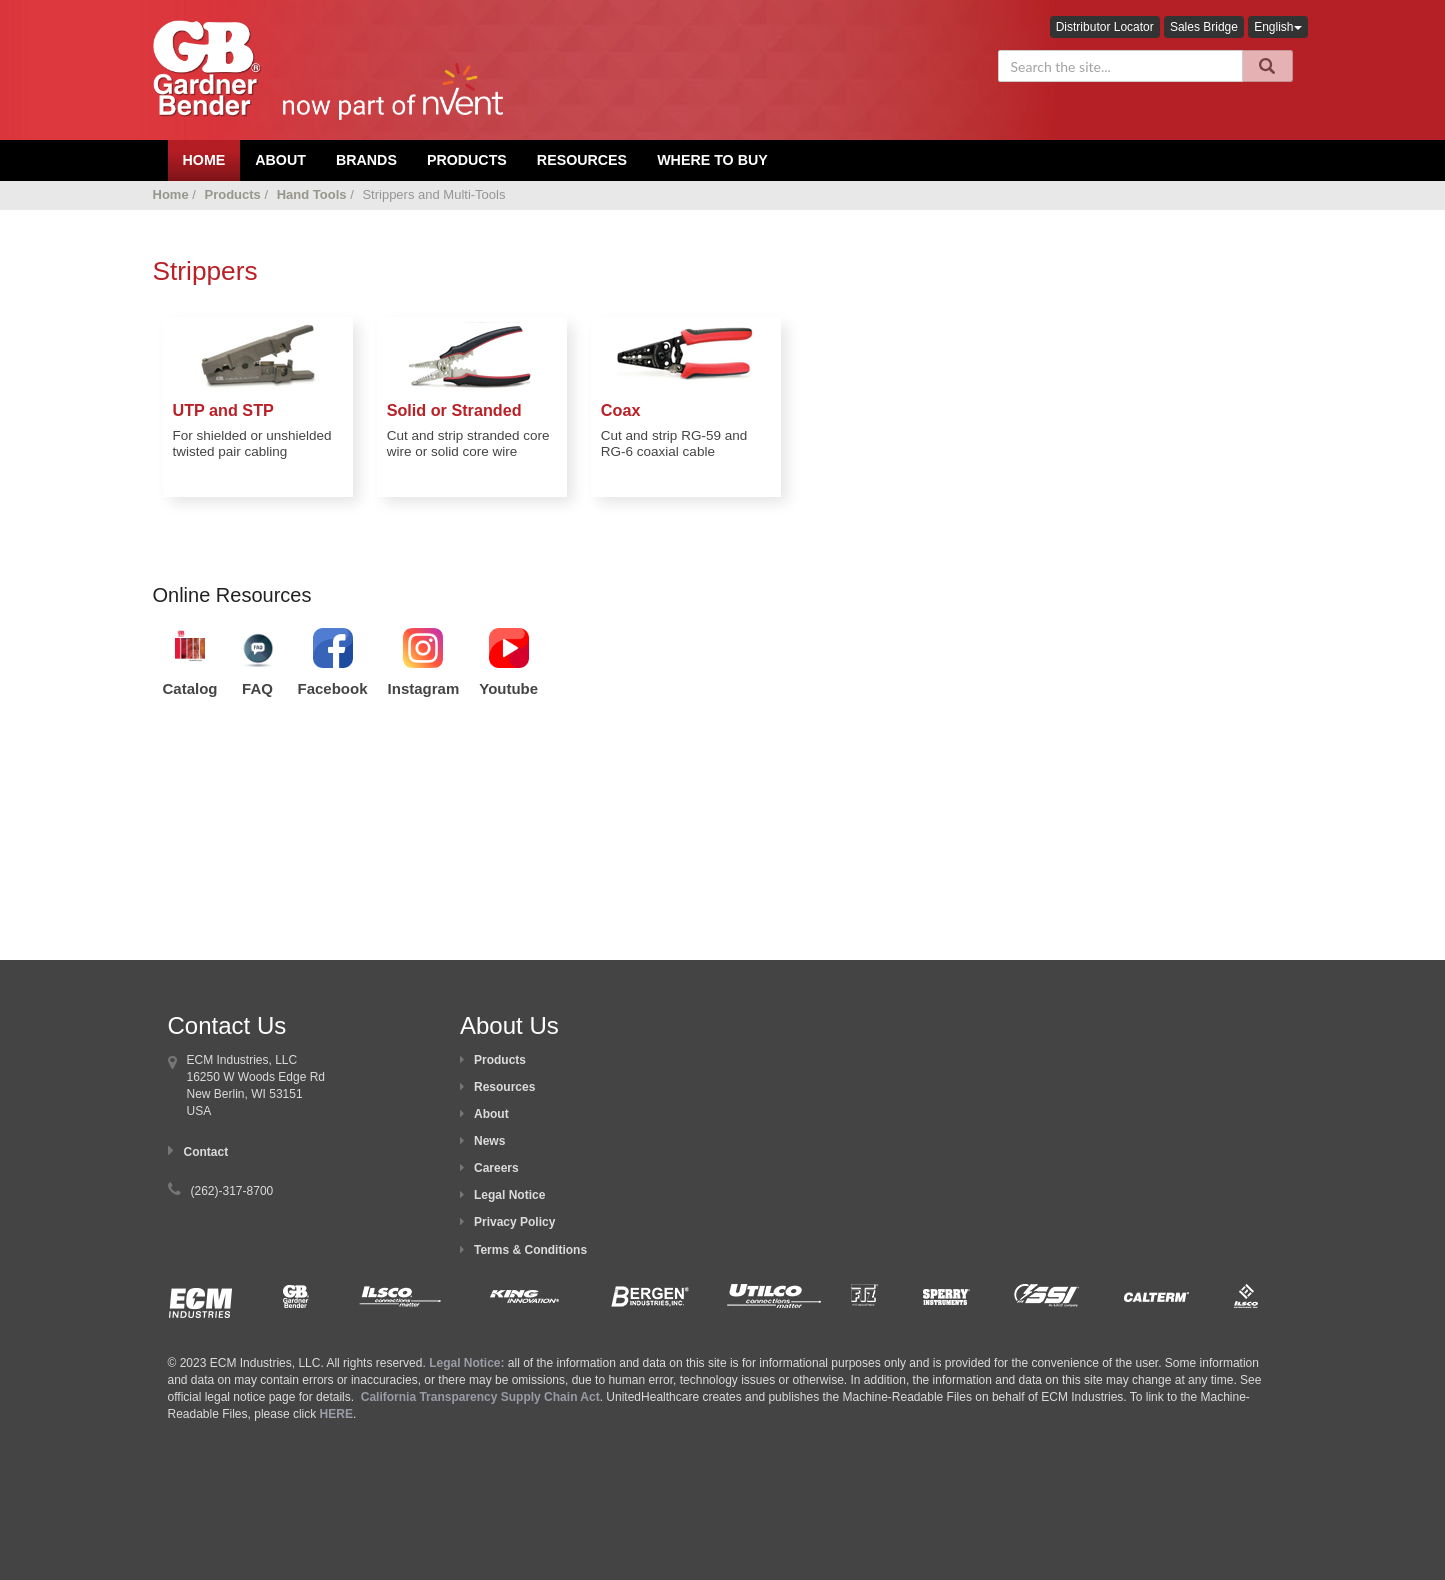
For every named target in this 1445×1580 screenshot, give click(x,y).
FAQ (257, 688)
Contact (206, 1152)
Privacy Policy (514, 1222)
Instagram (424, 688)
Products (467, 160)
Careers (496, 1168)
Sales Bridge (1204, 27)
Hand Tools (312, 194)
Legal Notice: (468, 1363)
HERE (336, 1414)
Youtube (508, 688)
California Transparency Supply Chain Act (480, 1397)
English (1277, 27)
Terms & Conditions (530, 1250)
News (489, 1141)
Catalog (190, 688)
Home (171, 194)
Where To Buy (712, 160)
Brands (366, 160)
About (491, 1114)
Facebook (333, 688)
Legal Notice (509, 1195)
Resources (582, 160)
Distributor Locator (1105, 27)
